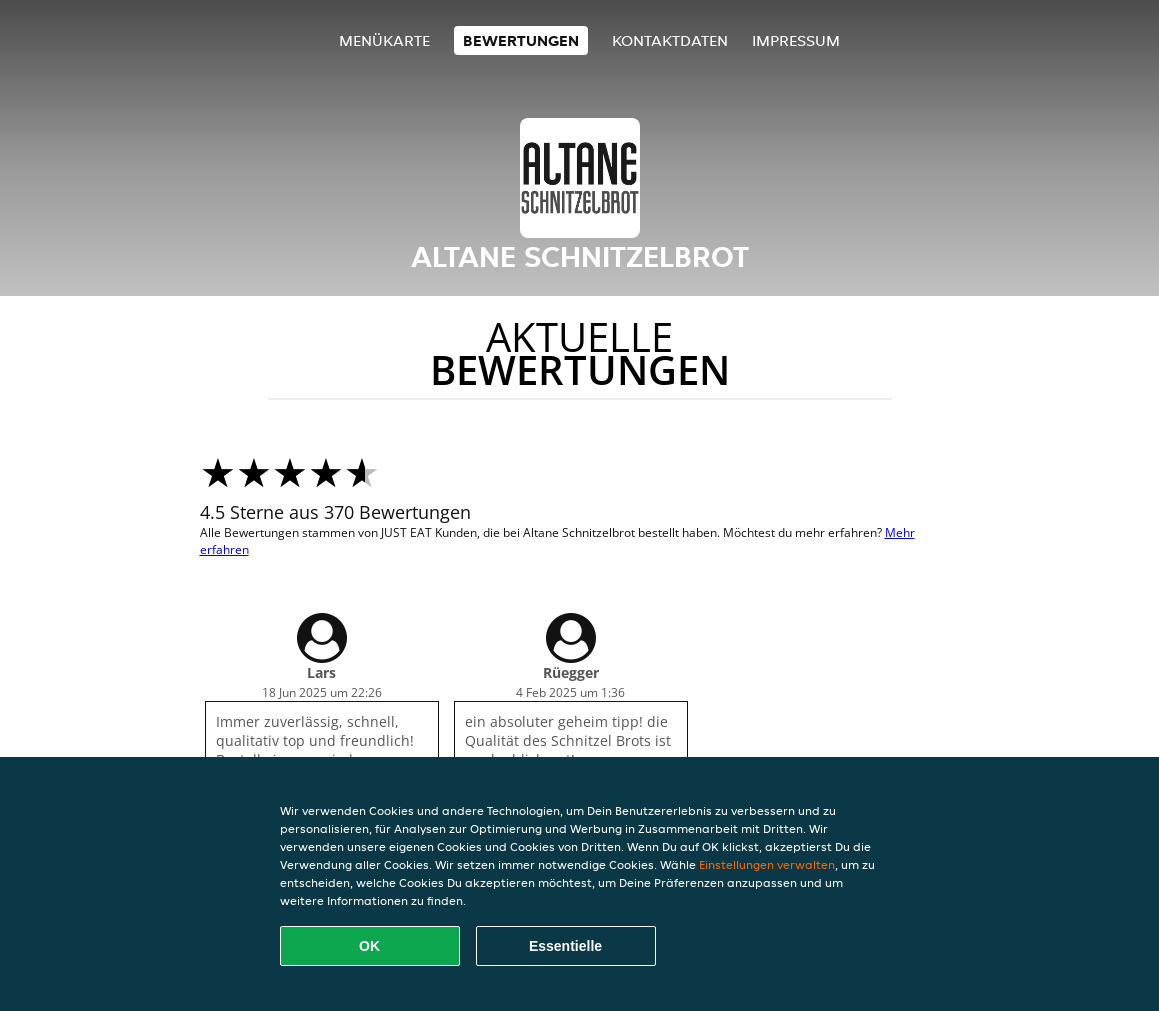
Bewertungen (521, 40)
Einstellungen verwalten (767, 864)
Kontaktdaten (670, 40)
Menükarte (384, 40)
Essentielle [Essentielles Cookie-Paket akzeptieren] (565, 946)
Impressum (796, 40)
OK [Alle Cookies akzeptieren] (369, 946)
